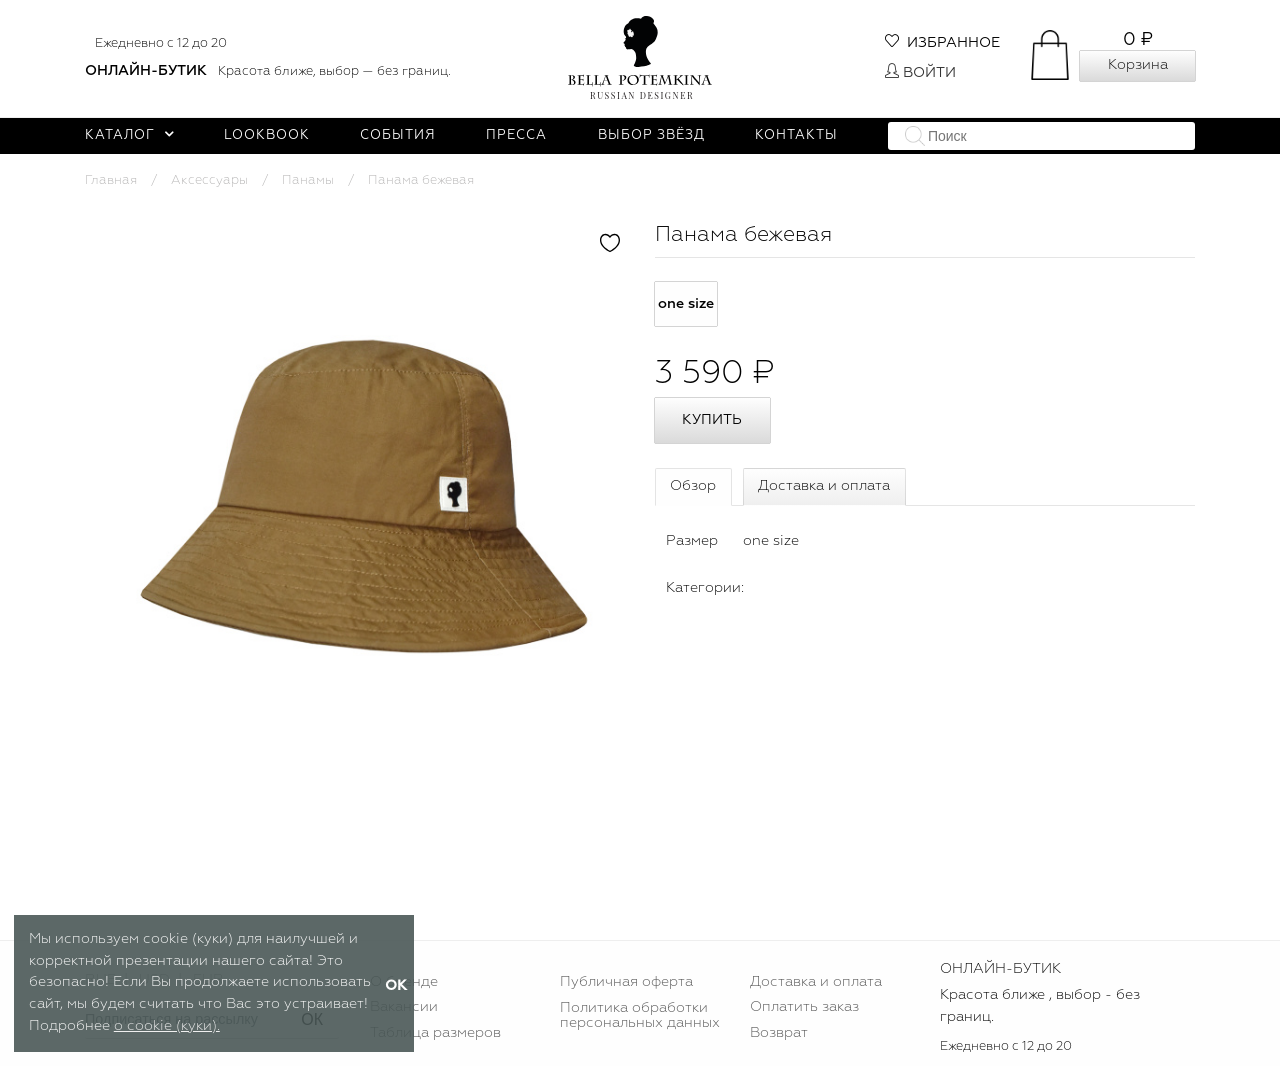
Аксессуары (209, 180)
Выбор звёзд (651, 135)
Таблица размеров (435, 1033)
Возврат (779, 1033)
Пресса (516, 135)
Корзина (1138, 65)
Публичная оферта (626, 982)
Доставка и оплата (824, 486)
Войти (920, 73)
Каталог (129, 135)
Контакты (796, 135)
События (398, 135)
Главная (111, 180)
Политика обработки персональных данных (640, 1015)
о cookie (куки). (167, 1026)
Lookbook (267, 135)
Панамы (308, 180)
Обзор (693, 486)
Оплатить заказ (804, 1007)
